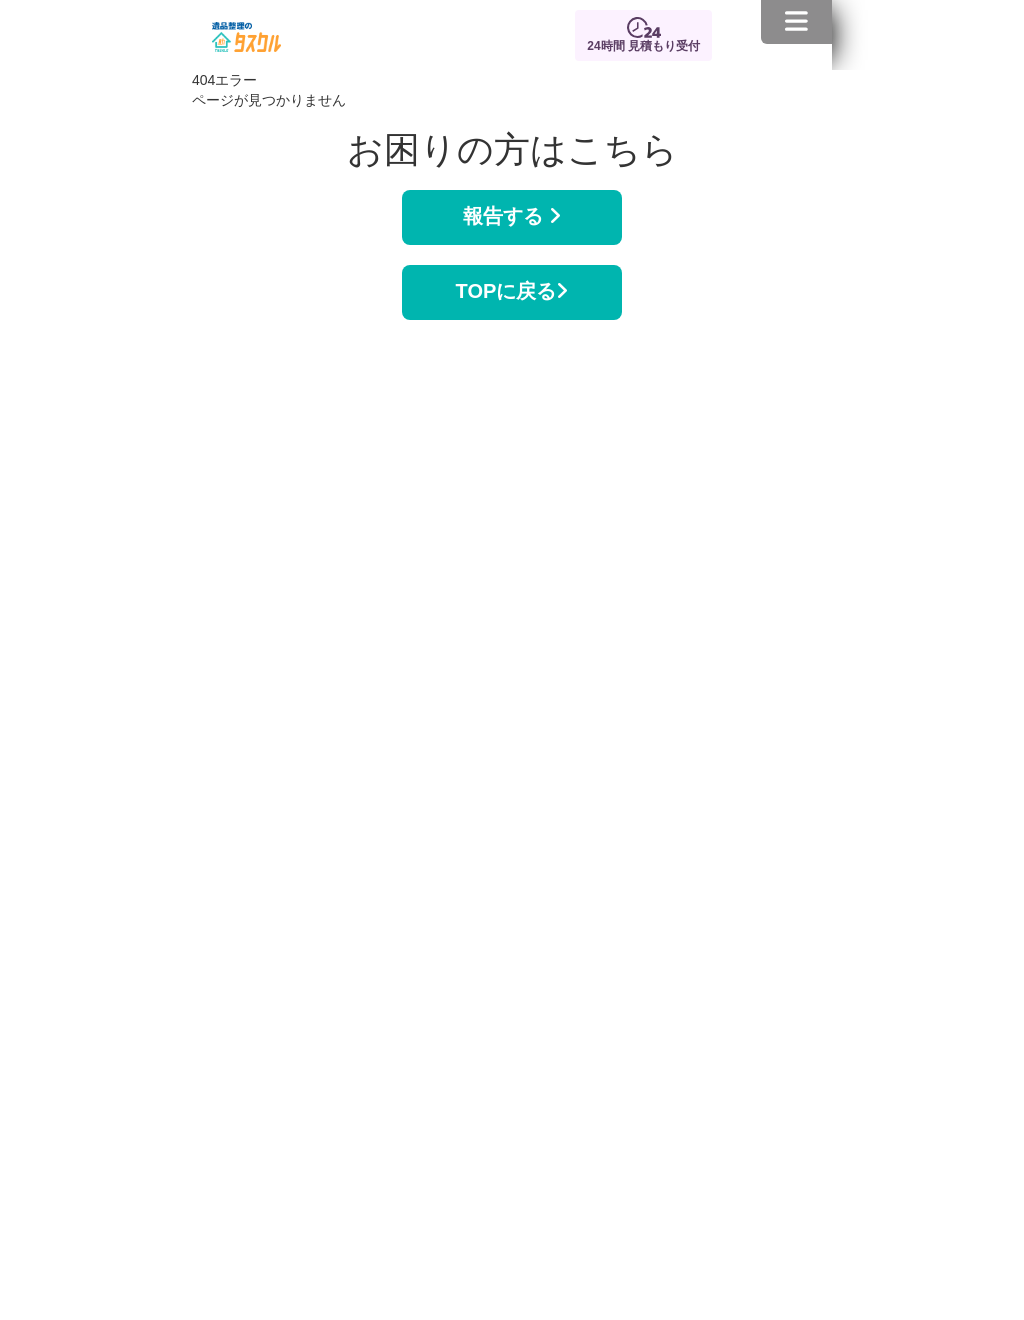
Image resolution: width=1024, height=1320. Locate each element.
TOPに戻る (512, 291)
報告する (512, 216)
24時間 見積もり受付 (643, 46)
